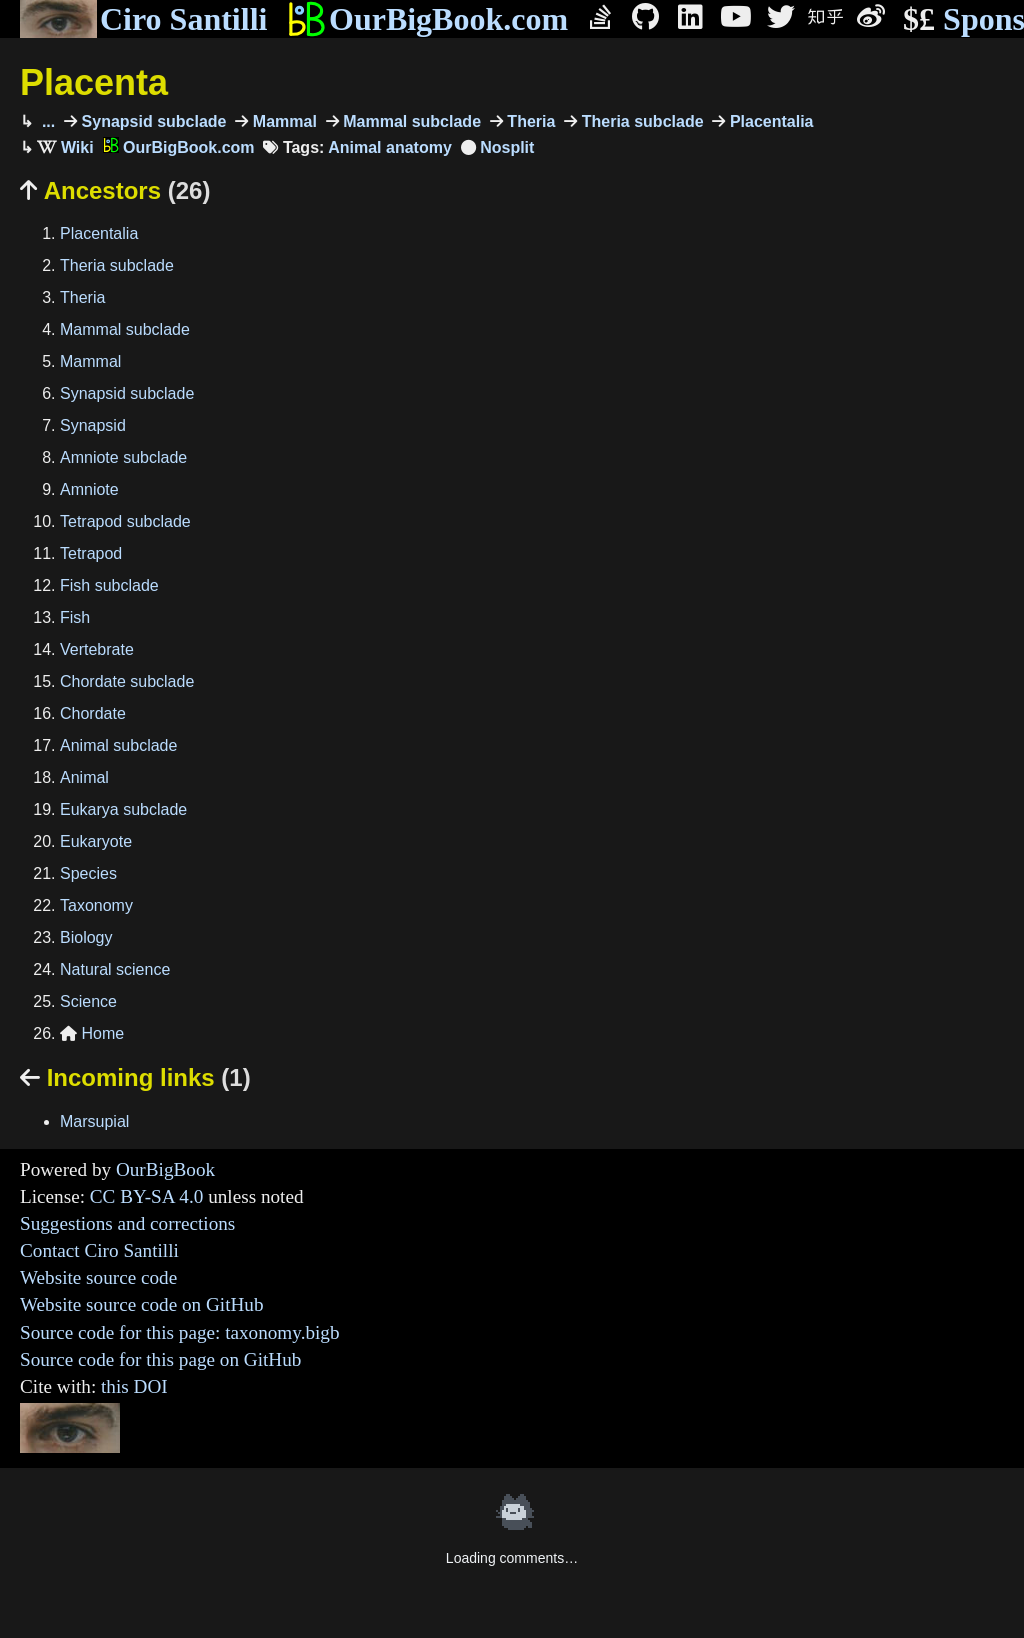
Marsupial (94, 1121)
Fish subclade (109, 585)
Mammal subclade (410, 121)
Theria (529, 121)
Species (88, 873)
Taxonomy (96, 905)
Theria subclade (640, 121)
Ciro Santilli (143, 19)
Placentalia (769, 121)
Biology (86, 937)
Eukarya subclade (123, 809)
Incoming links (135, 1077)
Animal (84, 777)
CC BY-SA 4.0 (147, 1196)
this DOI (134, 1386)
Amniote (89, 489)
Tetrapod (91, 553)
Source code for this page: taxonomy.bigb (180, 1332)
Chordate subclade (127, 681)
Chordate (93, 713)
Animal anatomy (390, 147)
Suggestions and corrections (127, 1223)
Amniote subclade (123, 457)
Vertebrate (97, 649)
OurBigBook (165, 1169)
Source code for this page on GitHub (160, 1359)
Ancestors (115, 190)
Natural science (115, 969)
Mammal (282, 121)
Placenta (94, 82)
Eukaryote (96, 841)
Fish (75, 617)
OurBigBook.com (427, 19)
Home (92, 1033)
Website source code (98, 1277)
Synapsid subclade (151, 121)
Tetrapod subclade (125, 521)
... (46, 121)
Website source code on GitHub (142, 1304)
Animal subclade (118, 745)
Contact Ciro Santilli (99, 1250)
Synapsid (93, 425)
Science (88, 1001)
